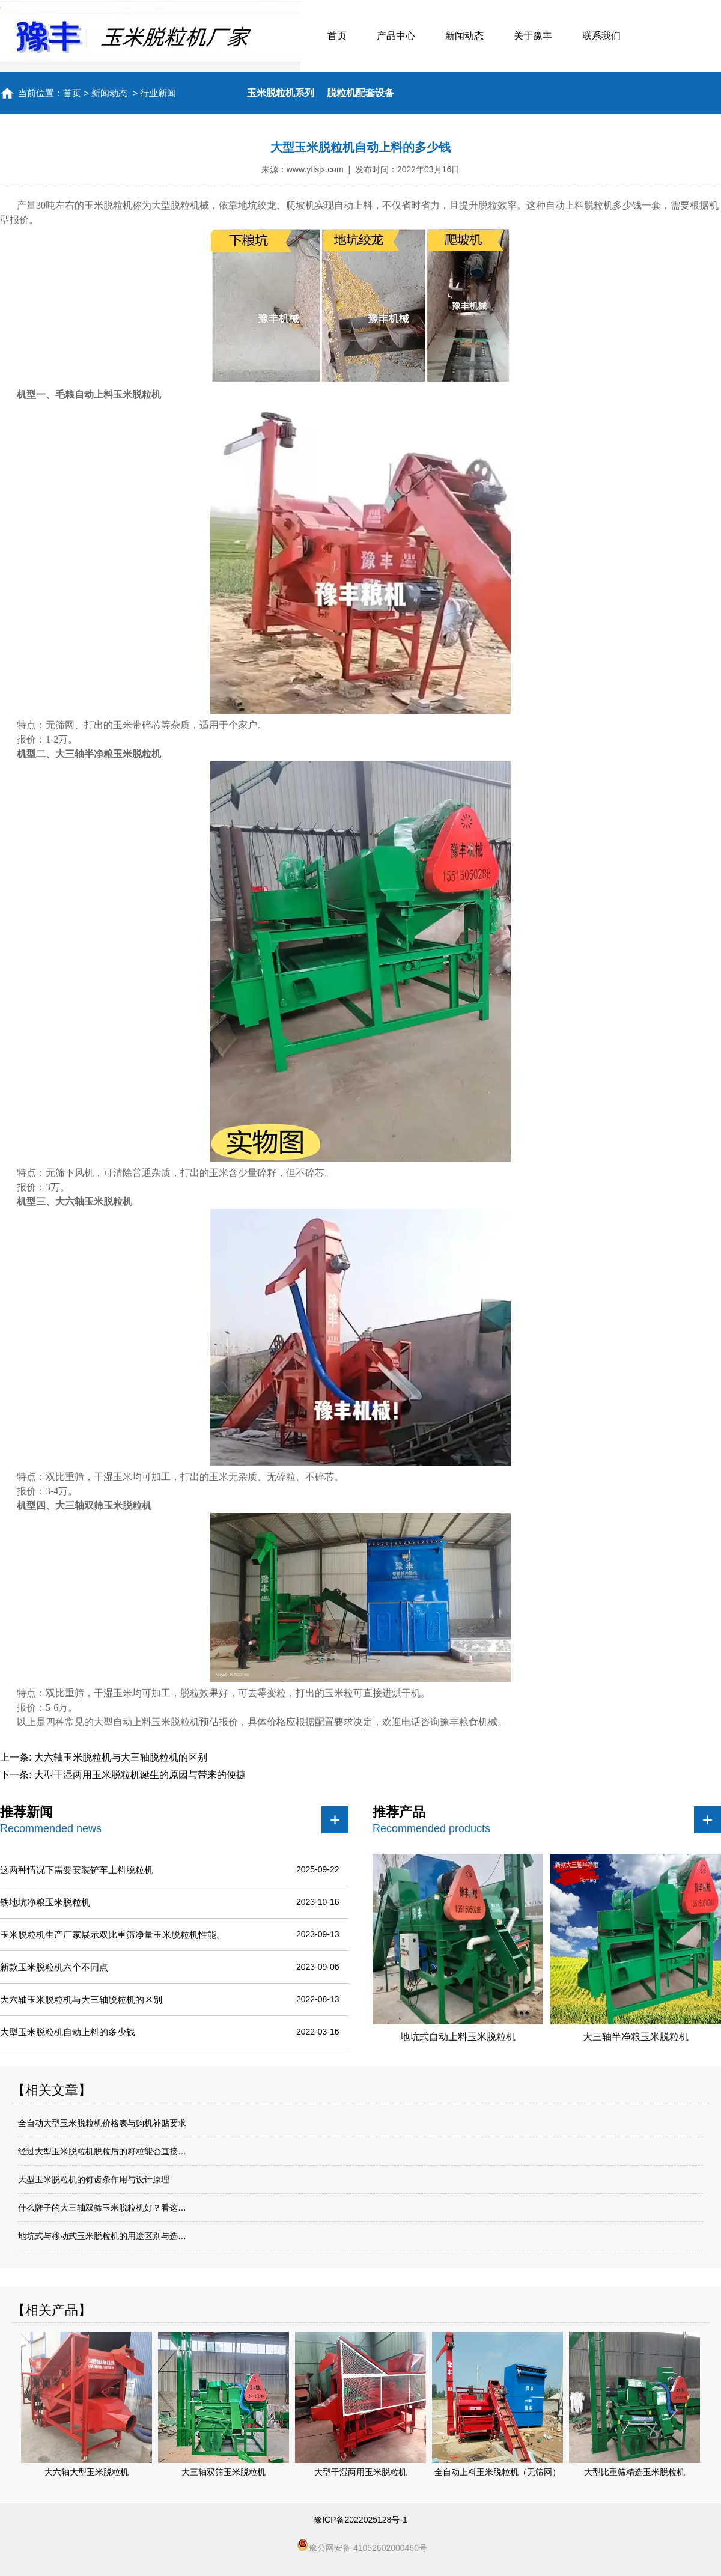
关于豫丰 (533, 36)
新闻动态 (464, 36)
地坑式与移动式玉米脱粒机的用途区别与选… (102, 2236)
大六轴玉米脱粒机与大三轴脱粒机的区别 (119, 1757)
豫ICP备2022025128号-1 (360, 2519)
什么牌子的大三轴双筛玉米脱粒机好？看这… (102, 2207)
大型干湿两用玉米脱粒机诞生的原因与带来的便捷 (138, 1775)
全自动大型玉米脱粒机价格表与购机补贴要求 (102, 2123)
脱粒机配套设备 (360, 93)
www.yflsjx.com (315, 169)
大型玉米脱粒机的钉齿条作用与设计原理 (93, 2179)
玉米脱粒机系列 (280, 93)
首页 (337, 36)
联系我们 (601, 36)
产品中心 (396, 36)
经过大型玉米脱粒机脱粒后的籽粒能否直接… (102, 2151)
